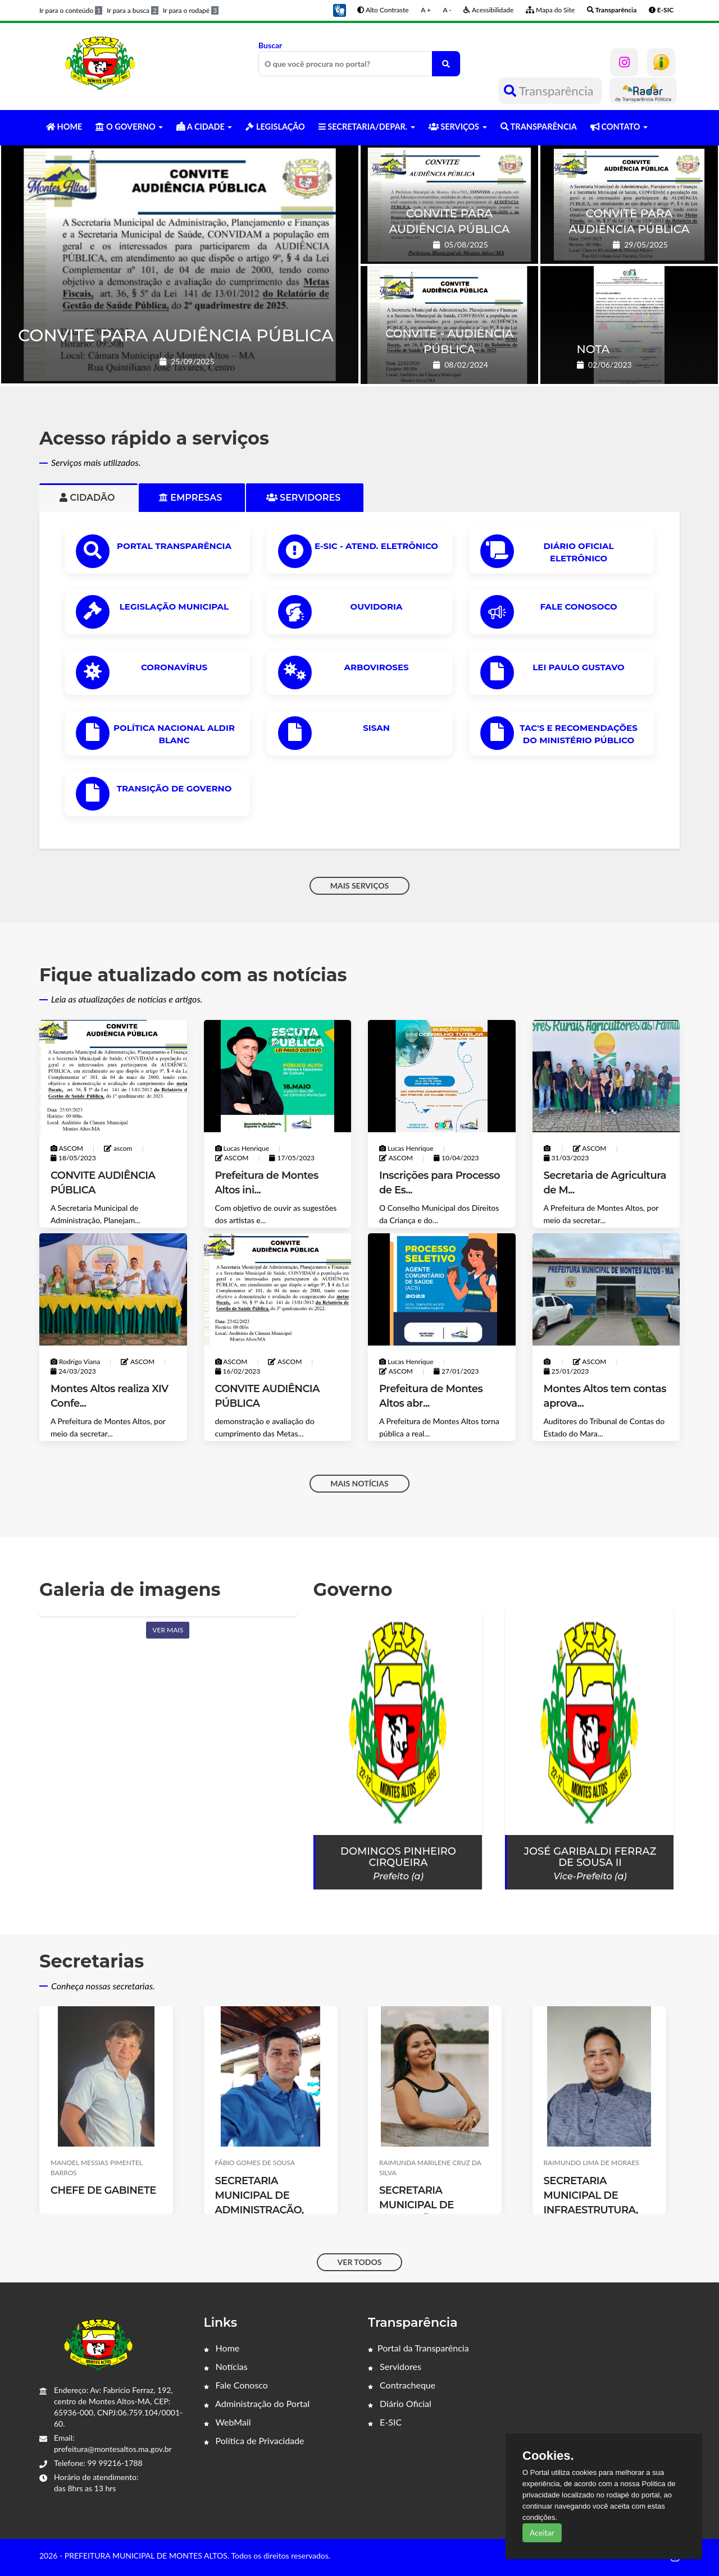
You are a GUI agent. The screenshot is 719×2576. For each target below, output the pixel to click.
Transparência (550, 90)
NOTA (593, 349)
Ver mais (167, 1630)
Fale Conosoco (578, 606)
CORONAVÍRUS (174, 667)
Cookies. (548, 2455)
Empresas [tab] (192, 497)
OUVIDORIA (377, 606)
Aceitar (542, 2532)
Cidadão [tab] (88, 497)
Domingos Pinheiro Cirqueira (398, 1857)
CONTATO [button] (619, 126)
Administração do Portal (257, 2403)
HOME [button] (64, 126)
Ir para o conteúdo (70, 10)
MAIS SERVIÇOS (359, 885)
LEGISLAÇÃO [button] (274, 126)
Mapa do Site (550, 10)
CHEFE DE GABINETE (103, 2190)
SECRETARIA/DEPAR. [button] (366, 126)
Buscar (359, 58)
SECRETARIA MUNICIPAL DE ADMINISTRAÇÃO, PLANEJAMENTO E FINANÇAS (261, 2210)
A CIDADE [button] (204, 126)
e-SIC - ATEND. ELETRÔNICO (376, 546)
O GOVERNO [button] (129, 126)
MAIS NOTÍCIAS (359, 1483)
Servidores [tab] (304, 497)
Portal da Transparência (418, 2347)
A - (447, 10)
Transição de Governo (174, 788)
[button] (339, 9)
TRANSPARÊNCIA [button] (538, 126)
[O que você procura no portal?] (446, 63)
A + (426, 10)
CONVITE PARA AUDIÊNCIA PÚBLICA (176, 335)
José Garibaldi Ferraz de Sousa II (590, 1857)
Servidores (394, 2366)
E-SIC (385, 2422)
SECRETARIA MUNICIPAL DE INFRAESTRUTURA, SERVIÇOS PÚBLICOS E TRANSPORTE (596, 2210)
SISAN (376, 727)
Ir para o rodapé (191, 10)
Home (222, 2347)
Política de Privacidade (254, 2440)
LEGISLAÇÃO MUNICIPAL (174, 606)
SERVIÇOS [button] (458, 126)
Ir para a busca (132, 10)
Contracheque (401, 2385)
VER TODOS (360, 2262)
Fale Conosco (236, 2385)
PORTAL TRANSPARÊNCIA (174, 546)
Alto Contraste (382, 10)
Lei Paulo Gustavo (578, 667)
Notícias (226, 2366)
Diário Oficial (399, 2403)
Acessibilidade (488, 10)
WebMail (227, 2422)
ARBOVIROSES (376, 667)
